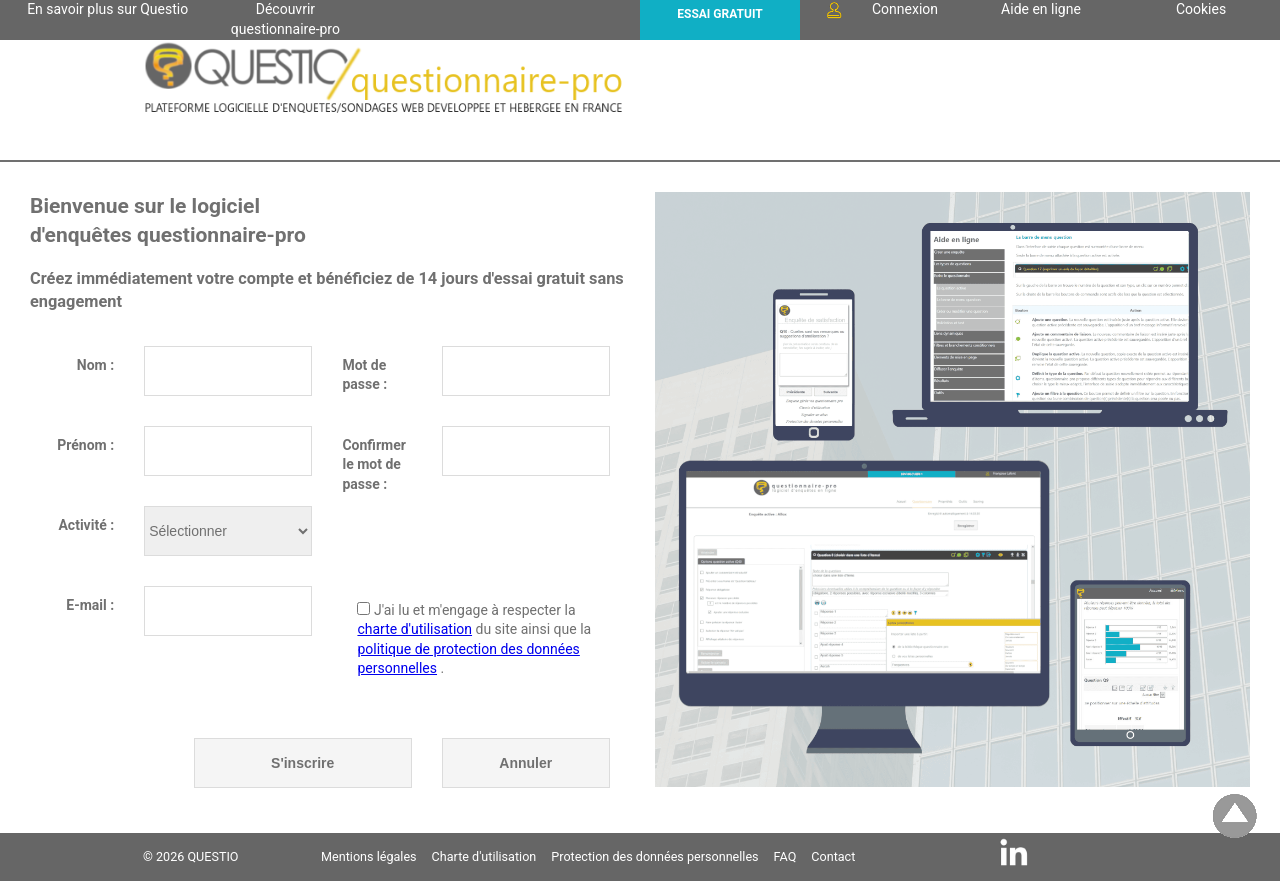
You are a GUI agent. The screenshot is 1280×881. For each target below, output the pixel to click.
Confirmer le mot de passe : (373, 456)
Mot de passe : (364, 375)
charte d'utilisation (414, 629)
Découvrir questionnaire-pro (285, 15)
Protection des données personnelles (654, 856)
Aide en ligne (1041, 9)
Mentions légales (368, 856)
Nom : (95, 365)
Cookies (1201, 9)
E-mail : (90, 605)
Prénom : (85, 445)
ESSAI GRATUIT (719, 14)
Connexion (881, 10)
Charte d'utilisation (484, 856)
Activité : (86, 525)
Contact (833, 856)
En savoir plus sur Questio (107, 9)
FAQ (785, 856)
